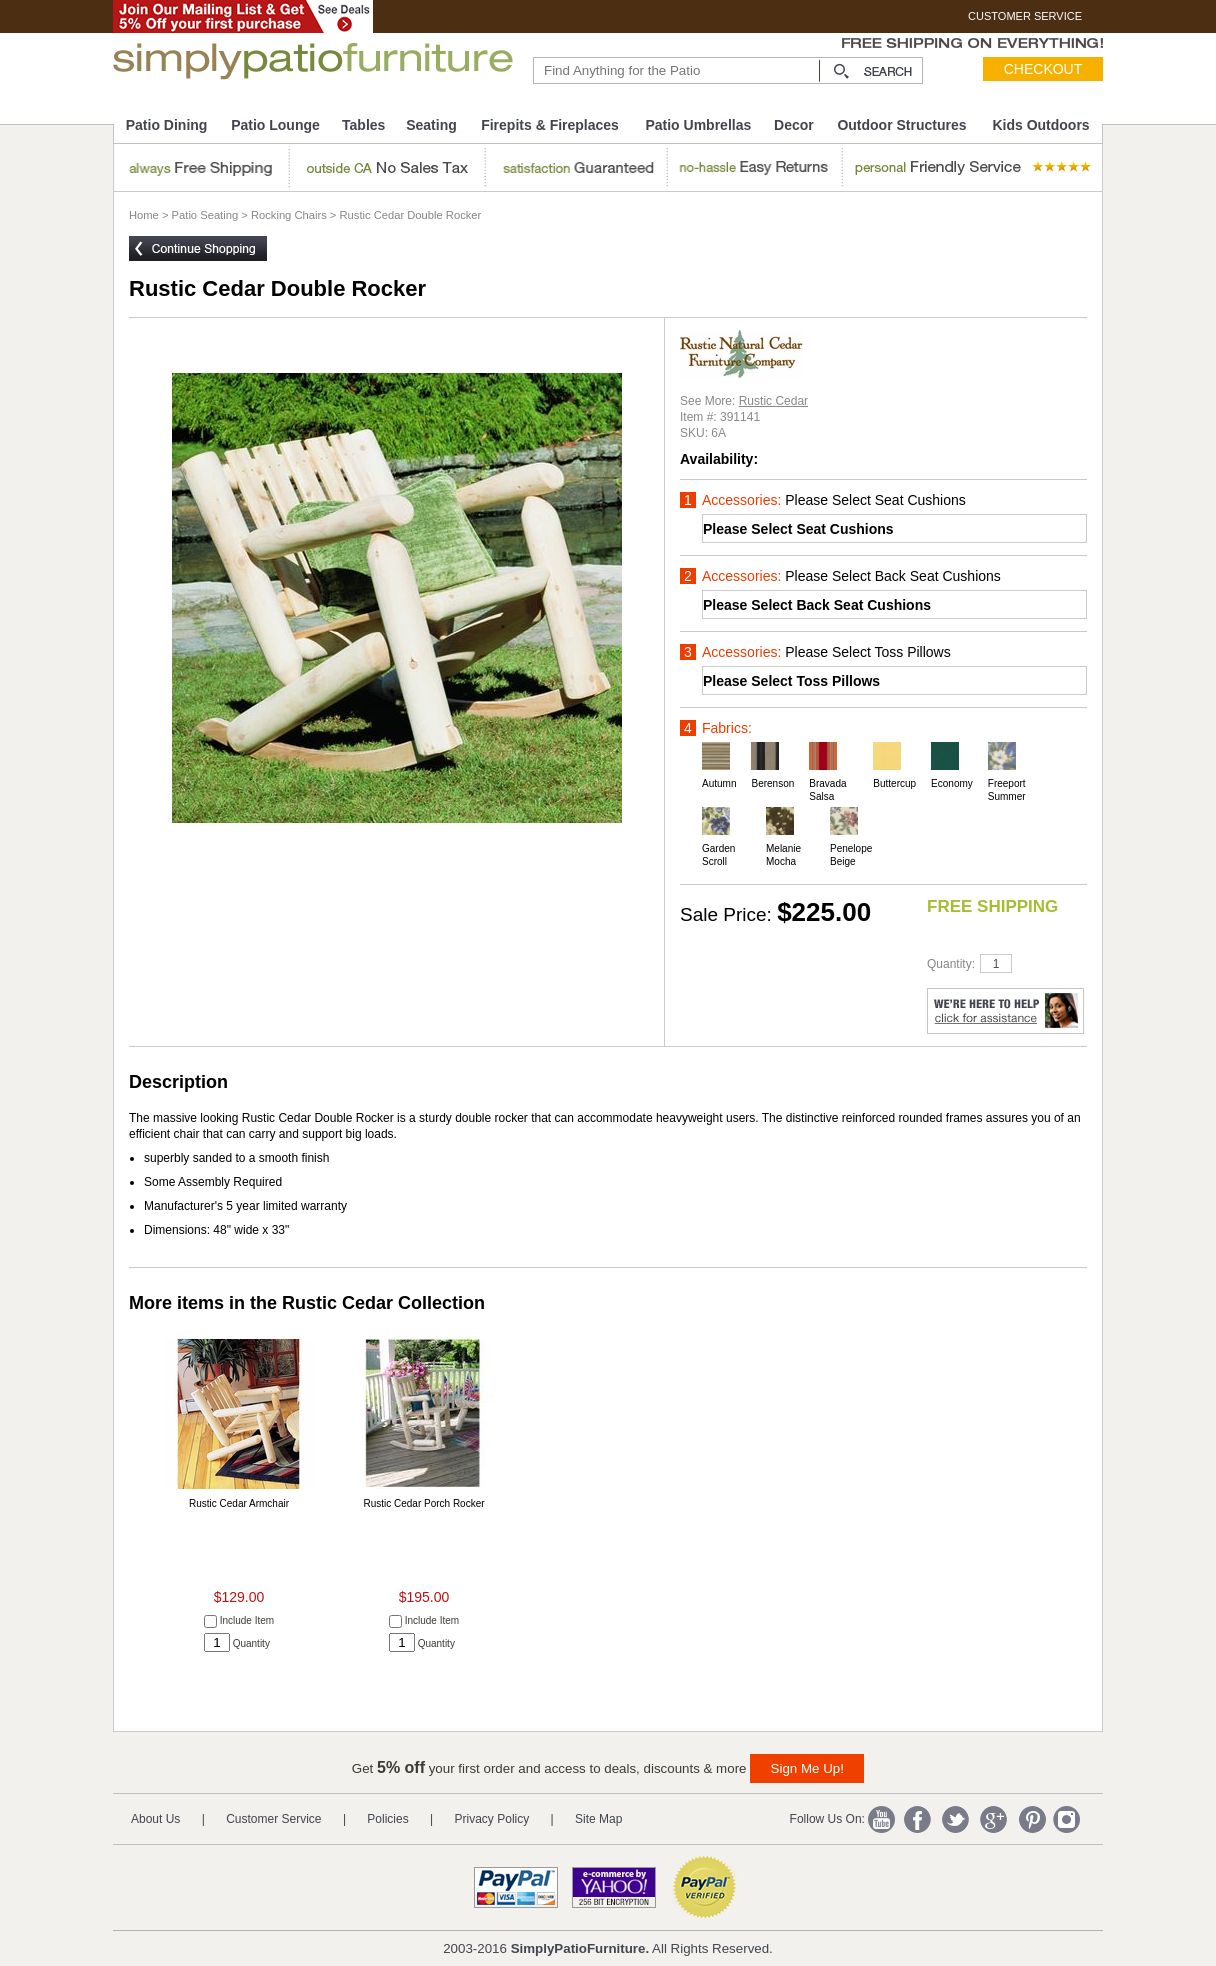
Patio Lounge (275, 125)
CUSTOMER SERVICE (1025, 16)
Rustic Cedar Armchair (239, 1503)
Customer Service (273, 1819)
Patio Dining (167, 125)
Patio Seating (205, 215)
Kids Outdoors (1040, 125)
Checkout (1043, 69)
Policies (387, 1819)
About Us (155, 1819)
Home (144, 215)
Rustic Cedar (773, 401)
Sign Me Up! (807, 1768)
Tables (363, 125)
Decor (794, 125)
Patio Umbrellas (698, 125)
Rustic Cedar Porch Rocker (423, 1503)
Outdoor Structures (901, 125)
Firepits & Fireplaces (550, 125)
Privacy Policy (492, 1819)
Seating (431, 125)
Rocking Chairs (289, 215)
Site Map (598, 1819)
